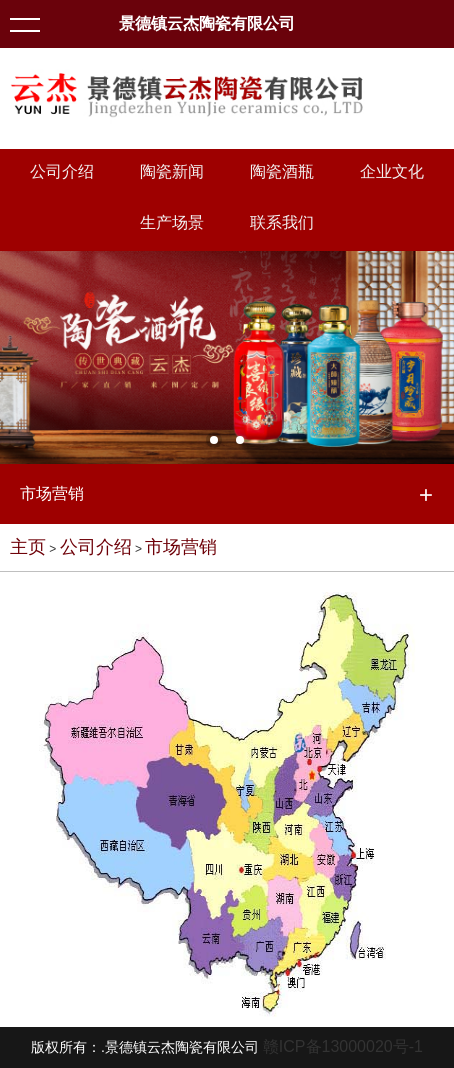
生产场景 (172, 222)
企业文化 (392, 171)
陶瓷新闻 (172, 171)
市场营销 (181, 547)
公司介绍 (62, 171)
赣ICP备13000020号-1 (343, 1046)
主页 (28, 547)
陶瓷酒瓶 (282, 171)
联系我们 (282, 222)
